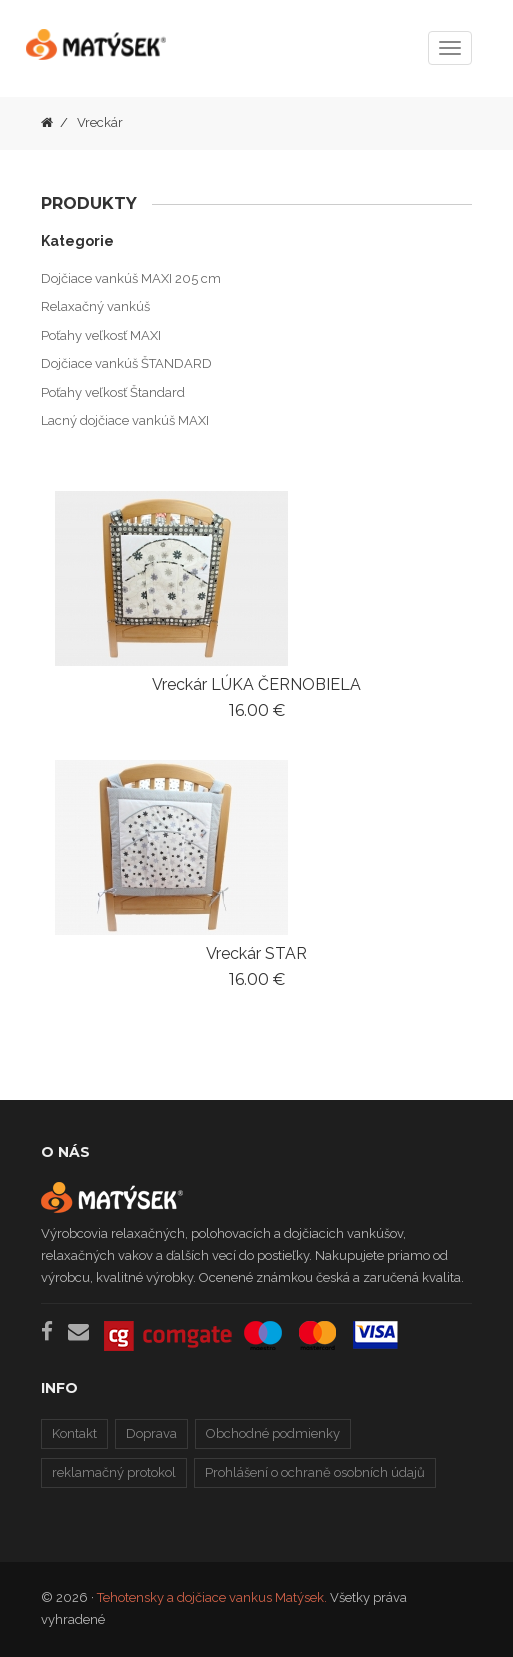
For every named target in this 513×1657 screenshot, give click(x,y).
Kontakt (74, 1433)
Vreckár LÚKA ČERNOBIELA (256, 684)
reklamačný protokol (114, 1472)
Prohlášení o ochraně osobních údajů (315, 1472)
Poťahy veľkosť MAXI (101, 335)
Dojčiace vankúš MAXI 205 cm (131, 278)
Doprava (151, 1433)
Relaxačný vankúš (95, 306)
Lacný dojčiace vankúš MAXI (125, 420)
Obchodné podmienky (273, 1433)
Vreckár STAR (256, 953)
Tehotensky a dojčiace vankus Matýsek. (212, 1597)
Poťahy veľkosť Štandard (113, 392)
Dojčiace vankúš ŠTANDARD (126, 363)
